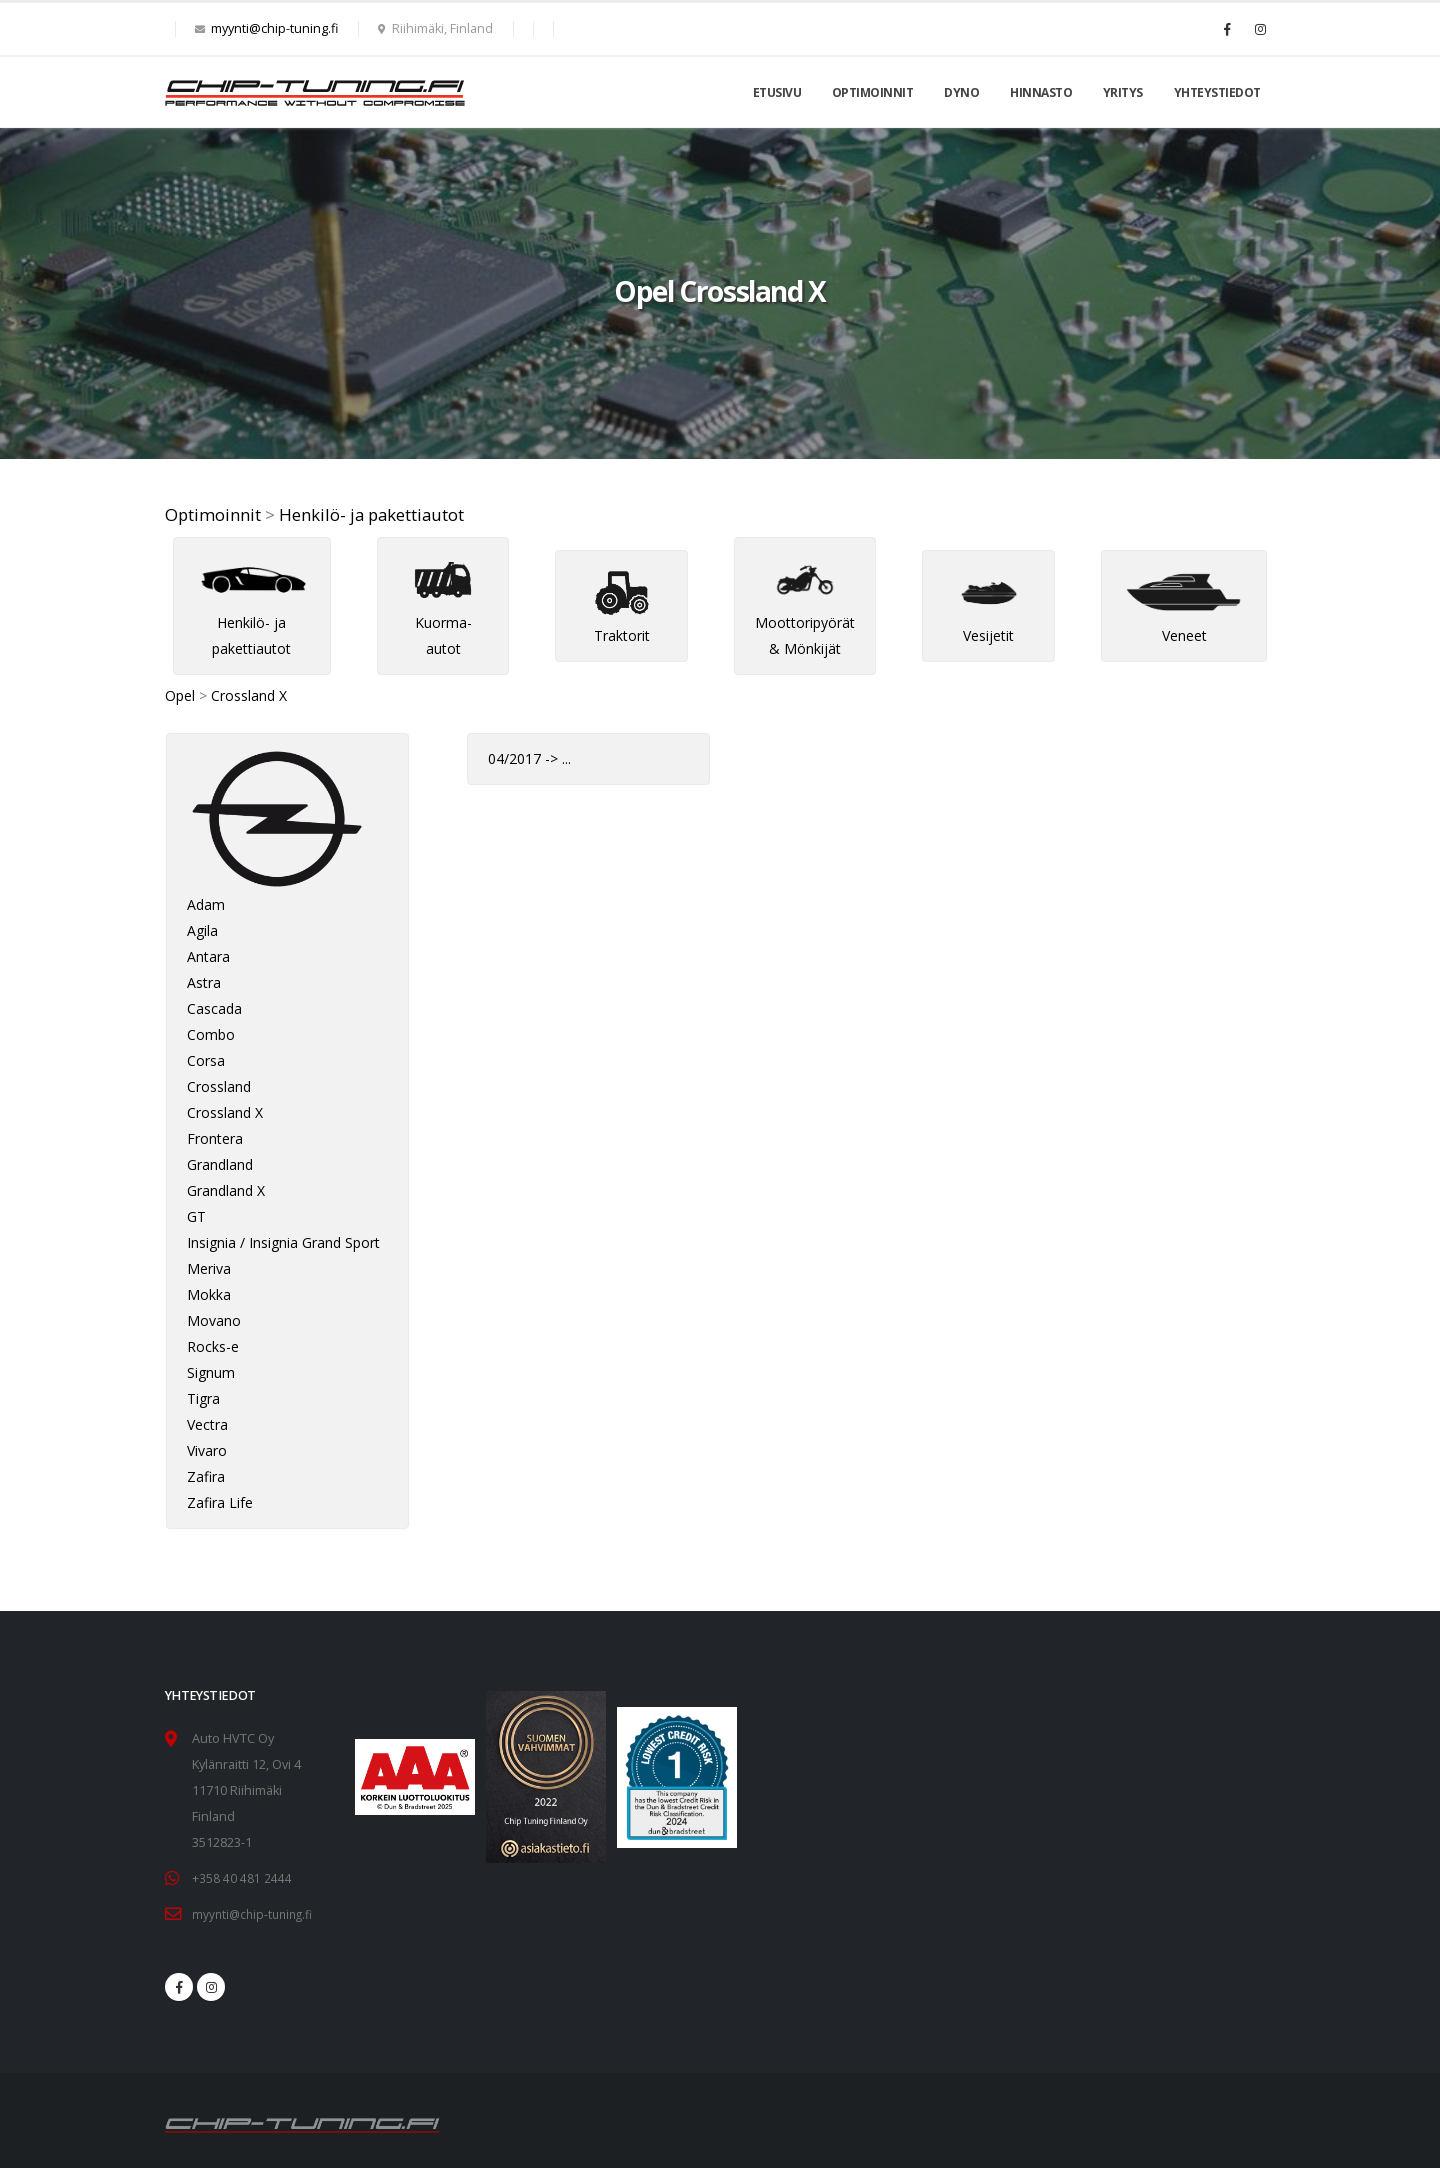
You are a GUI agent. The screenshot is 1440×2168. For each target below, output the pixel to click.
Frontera (215, 1138)
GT (196, 1216)
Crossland (219, 1086)
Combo (211, 1034)
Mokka (209, 1294)
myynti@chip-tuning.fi (274, 28)
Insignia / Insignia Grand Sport (283, 1242)
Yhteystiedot (1217, 92)
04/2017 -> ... (529, 758)
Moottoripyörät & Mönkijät (805, 613)
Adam (206, 904)
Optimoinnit (873, 92)
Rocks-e (213, 1346)
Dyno (961, 92)
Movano (214, 1320)
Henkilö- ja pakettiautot (371, 514)
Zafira (206, 1476)
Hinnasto (1041, 92)
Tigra (203, 1398)
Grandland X (226, 1190)
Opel (180, 695)
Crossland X (249, 695)
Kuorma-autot (443, 613)
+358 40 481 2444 (242, 1877)
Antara (208, 956)
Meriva (209, 1268)
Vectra (207, 1424)
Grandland (220, 1164)
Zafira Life (220, 1502)
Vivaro (207, 1450)
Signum (211, 1372)
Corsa (206, 1060)
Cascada (214, 1008)
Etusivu (777, 92)
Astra (204, 982)
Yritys (1123, 92)
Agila (202, 930)
